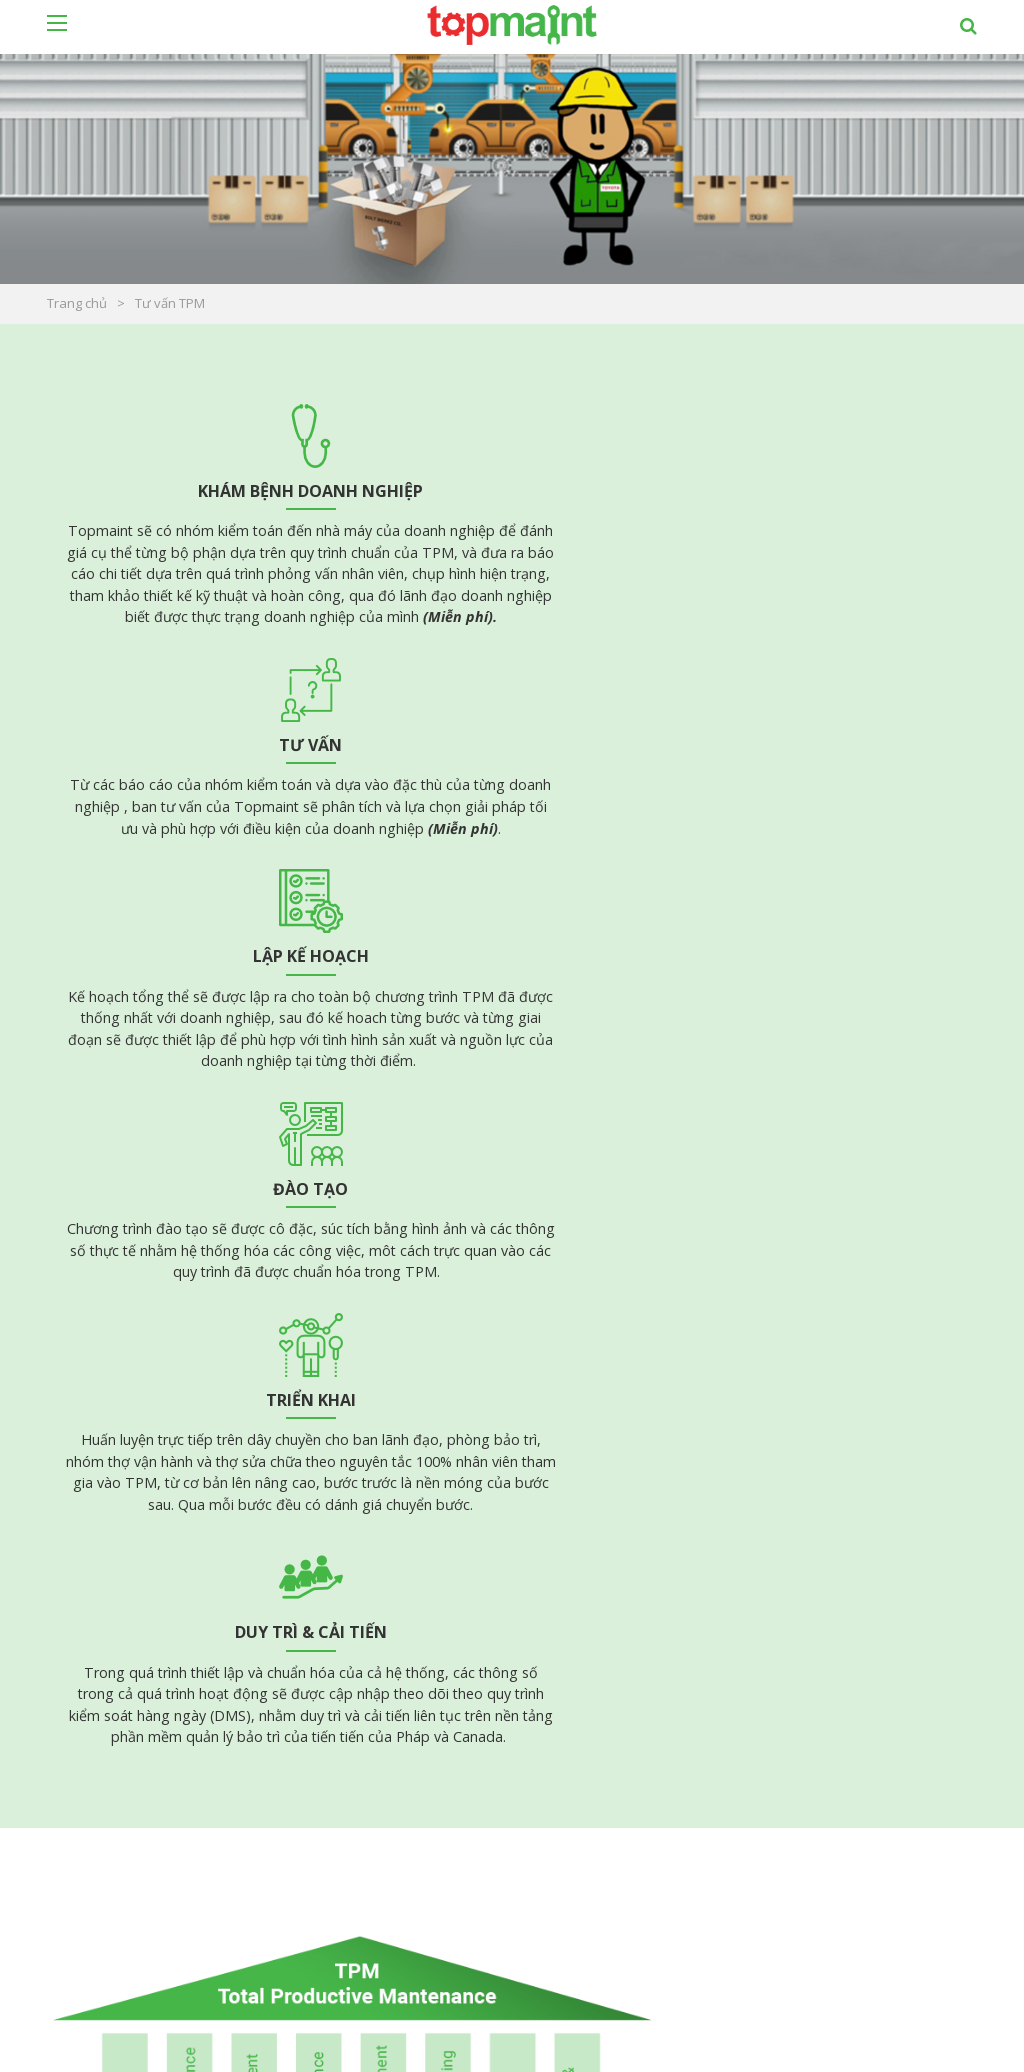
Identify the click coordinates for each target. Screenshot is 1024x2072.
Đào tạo (203, 840)
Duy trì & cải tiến (820, 840)
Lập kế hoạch (820, 491)
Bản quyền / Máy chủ (376, 1938)
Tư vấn (511, 491)
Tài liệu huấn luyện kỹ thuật (630, 1635)
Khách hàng (585, 1938)
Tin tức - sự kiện (602, 1983)
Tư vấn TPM (587, 1893)
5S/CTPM (572, 1687)
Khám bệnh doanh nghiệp (203, 491)
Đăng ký (957, 1894)
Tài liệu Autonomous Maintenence (173, 1548)
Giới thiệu (578, 1961)
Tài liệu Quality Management (635, 1583)
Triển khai (511, 840)
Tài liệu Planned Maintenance (157, 1574)
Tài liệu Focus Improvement (152, 1600)
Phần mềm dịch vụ (368, 1961)
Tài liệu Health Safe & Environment (655, 1609)
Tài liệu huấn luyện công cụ (630, 1661)
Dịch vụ (571, 1916)
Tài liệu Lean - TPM (125, 1522)
